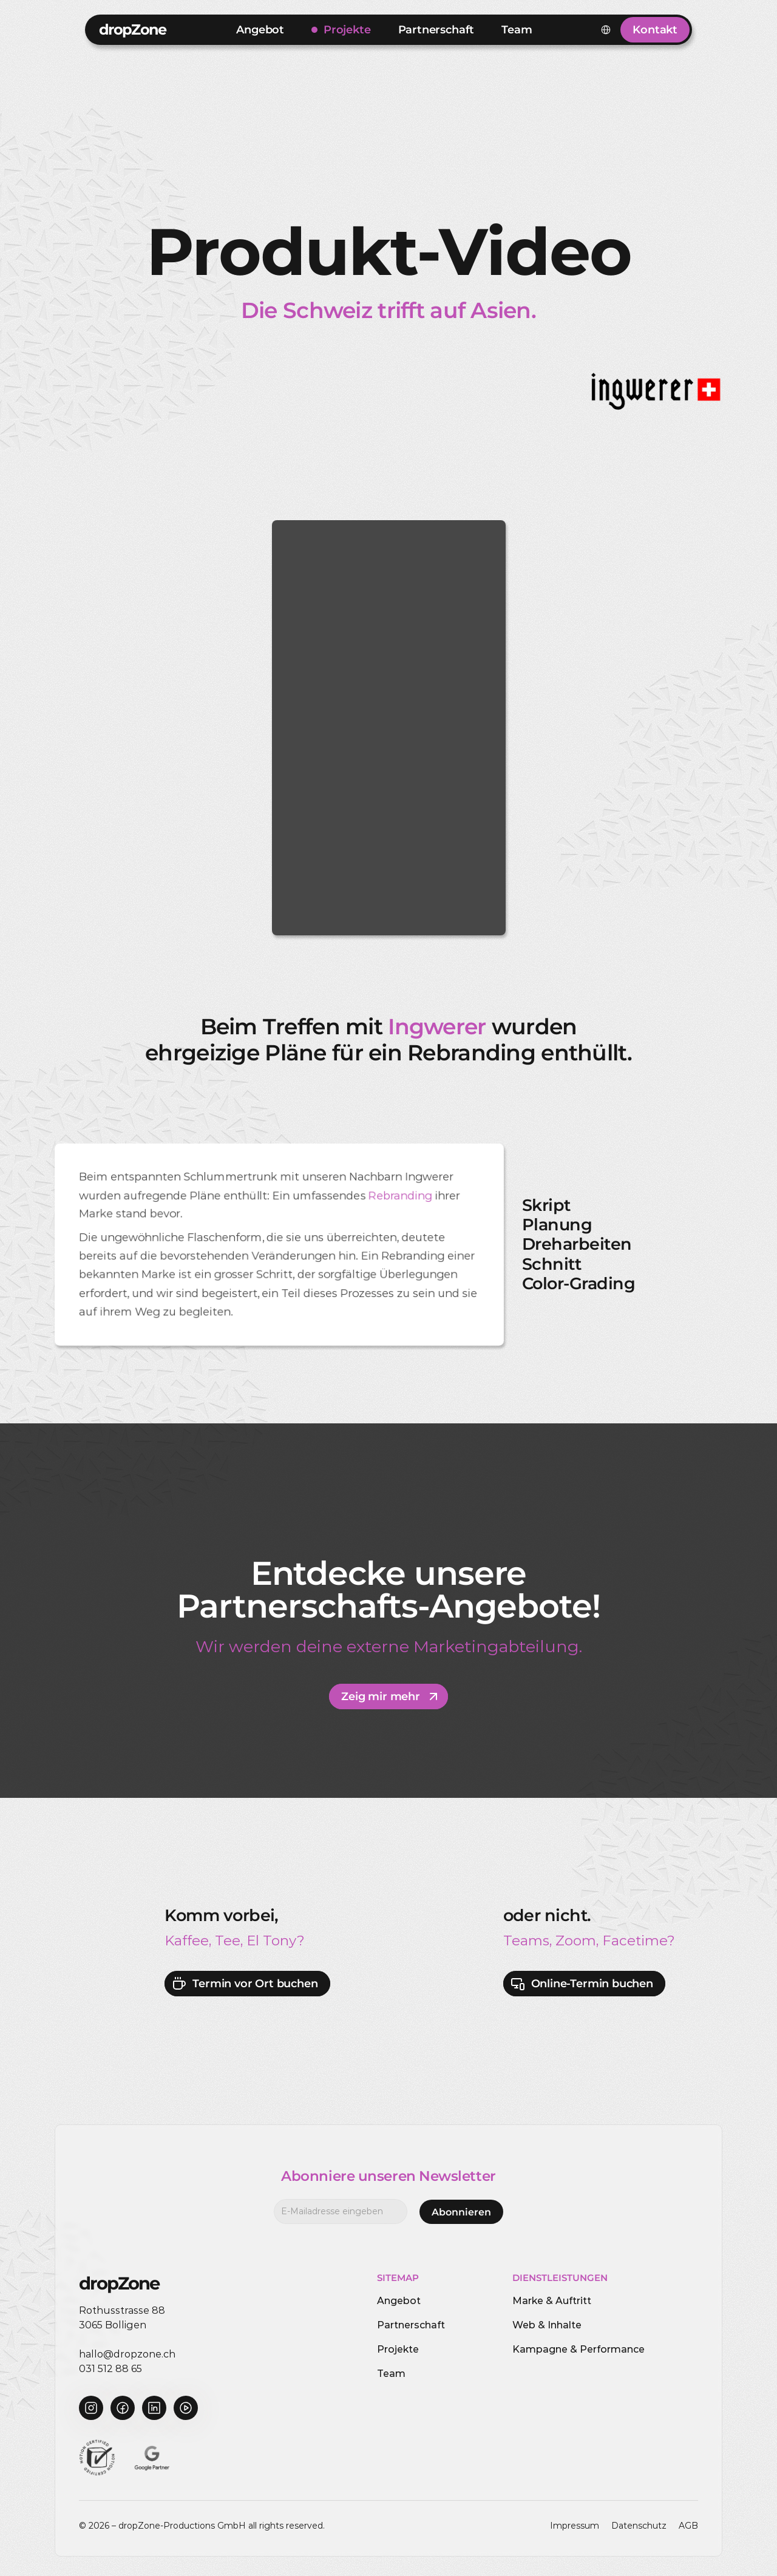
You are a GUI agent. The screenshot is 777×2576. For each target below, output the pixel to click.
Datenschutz (639, 2525)
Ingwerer (437, 1026)
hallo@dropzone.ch (127, 2354)
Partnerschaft (411, 2325)
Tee (227, 1940)
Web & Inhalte (547, 2325)
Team (391, 2373)
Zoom (575, 1940)
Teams (526, 1940)
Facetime (634, 1940)
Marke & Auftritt (551, 2301)
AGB (688, 2525)
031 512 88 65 (110, 2368)
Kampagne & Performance (578, 2349)
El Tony (271, 1940)
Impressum (574, 2525)
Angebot (399, 2301)
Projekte (398, 2349)
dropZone (132, 29)
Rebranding (400, 1195)
